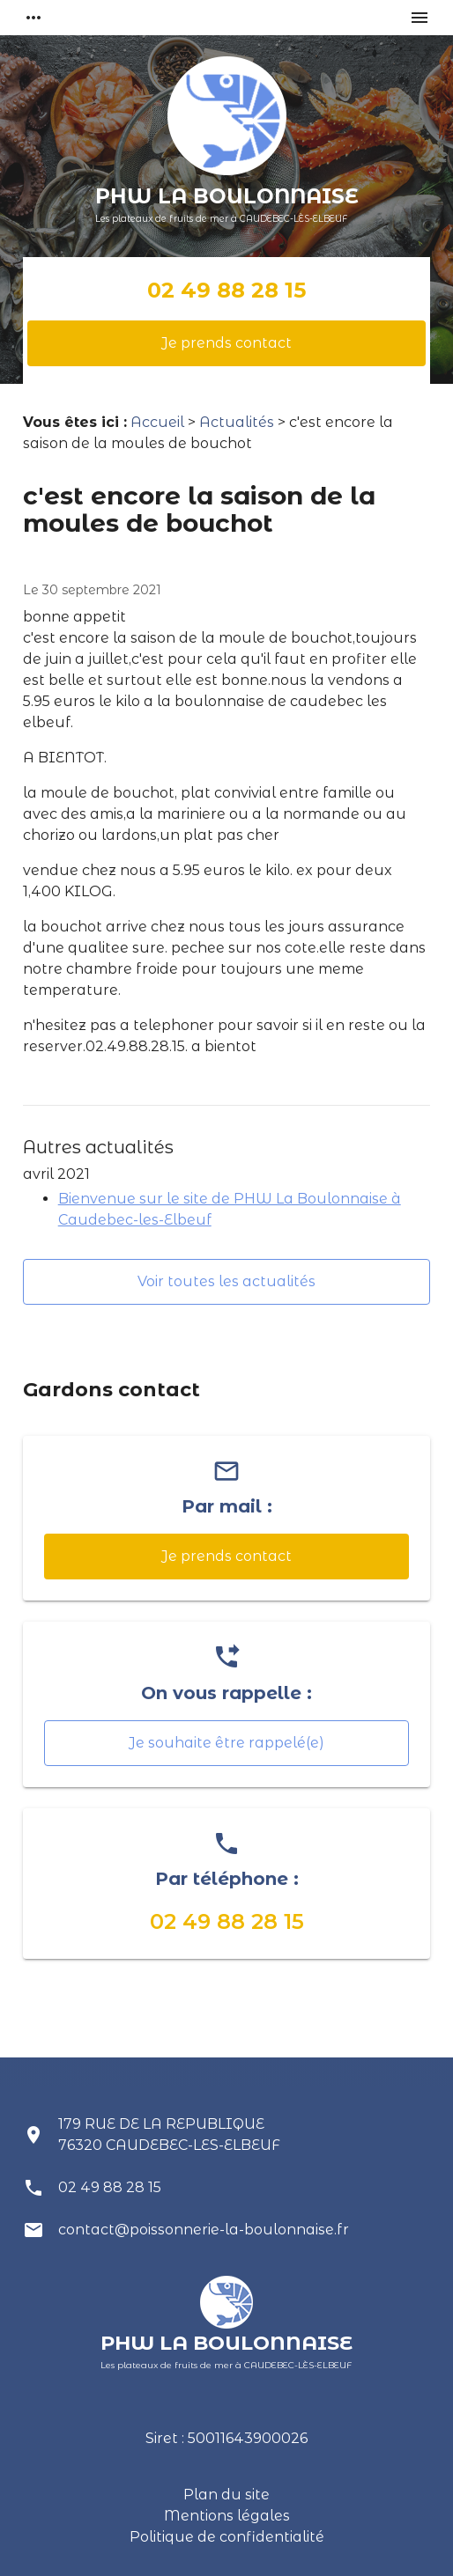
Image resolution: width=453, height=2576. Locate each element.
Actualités (236, 422)
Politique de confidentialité (227, 2536)
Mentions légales (227, 2515)
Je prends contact (226, 343)
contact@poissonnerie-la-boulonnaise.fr (203, 2229)
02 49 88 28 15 (226, 290)
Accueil (157, 422)
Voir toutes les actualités (226, 1281)
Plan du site (226, 2494)
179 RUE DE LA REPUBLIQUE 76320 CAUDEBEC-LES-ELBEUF (169, 2134)
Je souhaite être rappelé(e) (226, 1742)
